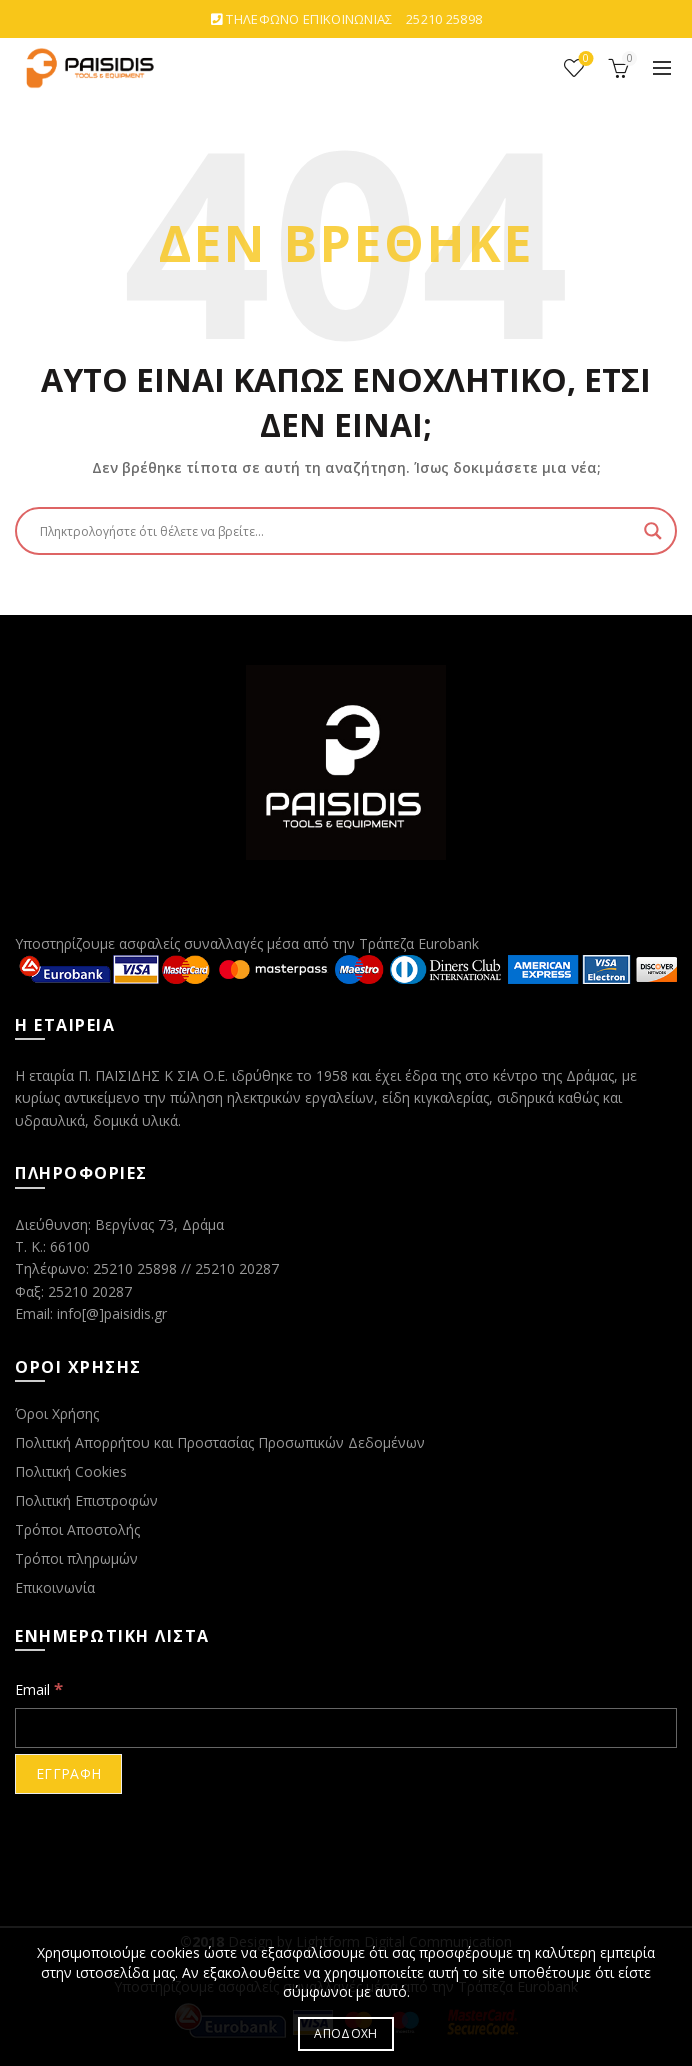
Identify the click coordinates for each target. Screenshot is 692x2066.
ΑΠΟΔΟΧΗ (345, 2033)
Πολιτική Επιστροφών (86, 1500)
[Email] (346, 1728)
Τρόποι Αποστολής (77, 1529)
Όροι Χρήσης (57, 1413)
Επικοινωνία (55, 1587)
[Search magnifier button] (653, 531)
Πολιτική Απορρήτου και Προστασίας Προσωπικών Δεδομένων (220, 1442)
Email (39, 1688)
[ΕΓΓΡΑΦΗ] (68, 1774)
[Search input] (337, 531)
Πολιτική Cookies (71, 1471)
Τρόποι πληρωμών (76, 1558)
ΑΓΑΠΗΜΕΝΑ (584, 59)
